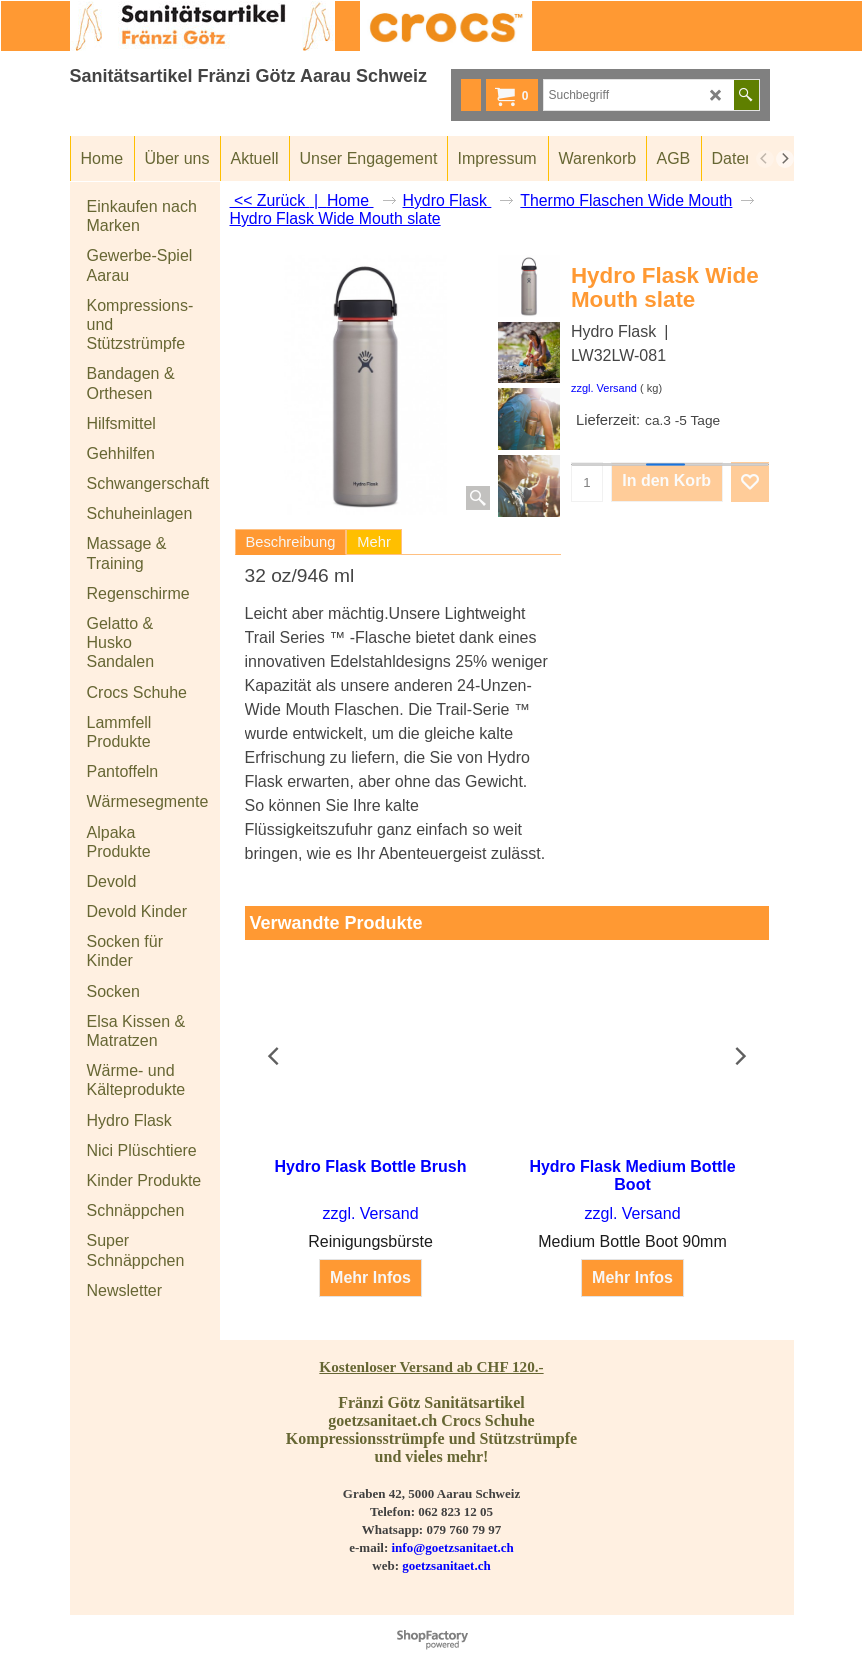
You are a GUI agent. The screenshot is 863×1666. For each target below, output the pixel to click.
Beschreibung (291, 542)
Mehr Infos (370, 1259)
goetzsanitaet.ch (446, 1565)
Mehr (373, 542)
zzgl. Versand (604, 388)
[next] (785, 159)
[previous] (765, 159)
